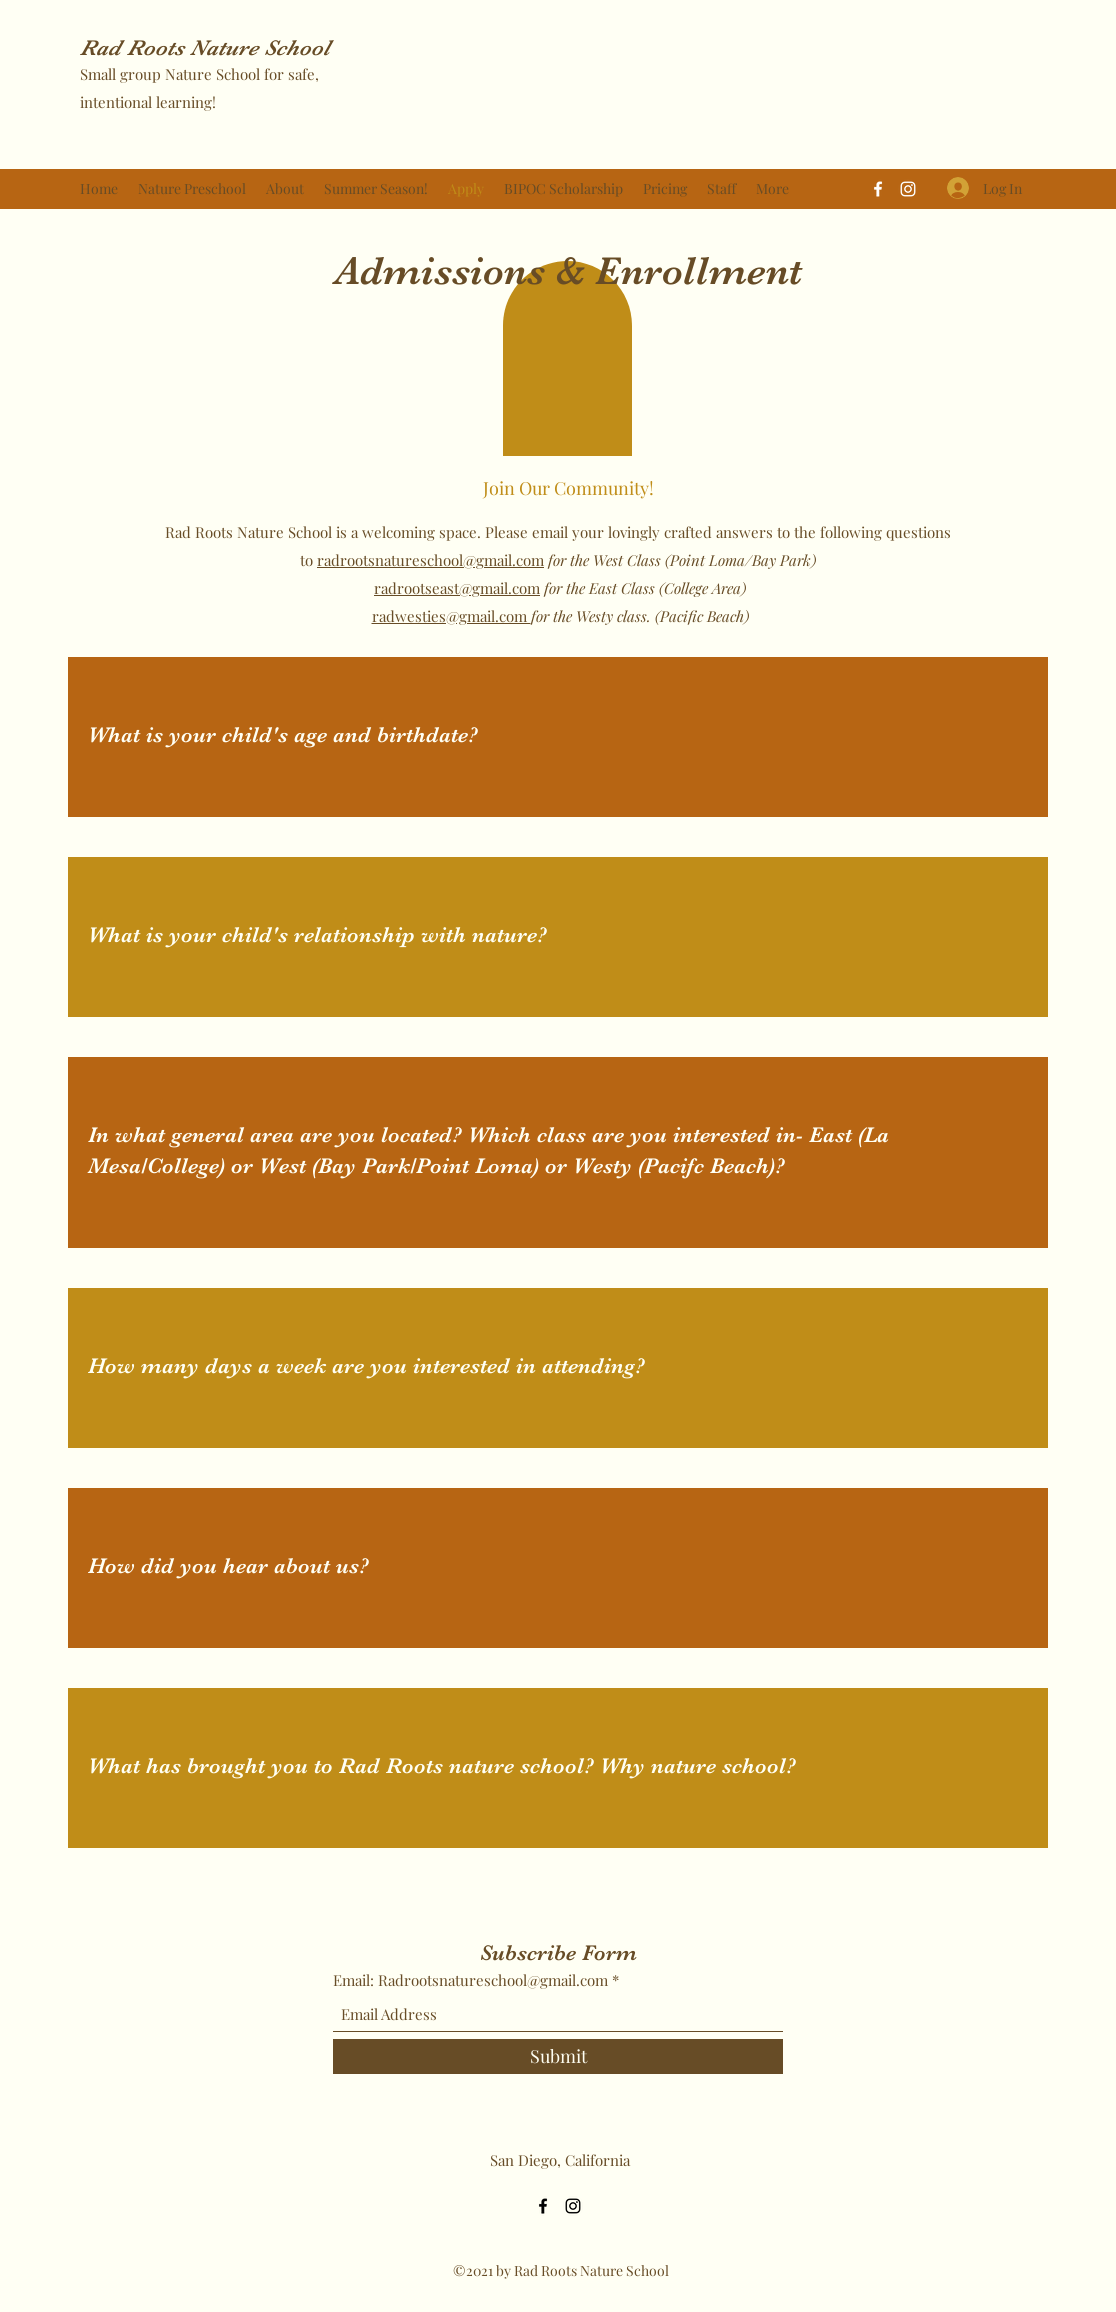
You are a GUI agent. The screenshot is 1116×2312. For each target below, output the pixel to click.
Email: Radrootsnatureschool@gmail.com (470, 1980)
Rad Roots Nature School (205, 47)
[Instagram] (908, 189)
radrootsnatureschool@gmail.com (430, 560)
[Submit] (558, 2056)
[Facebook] (878, 189)
